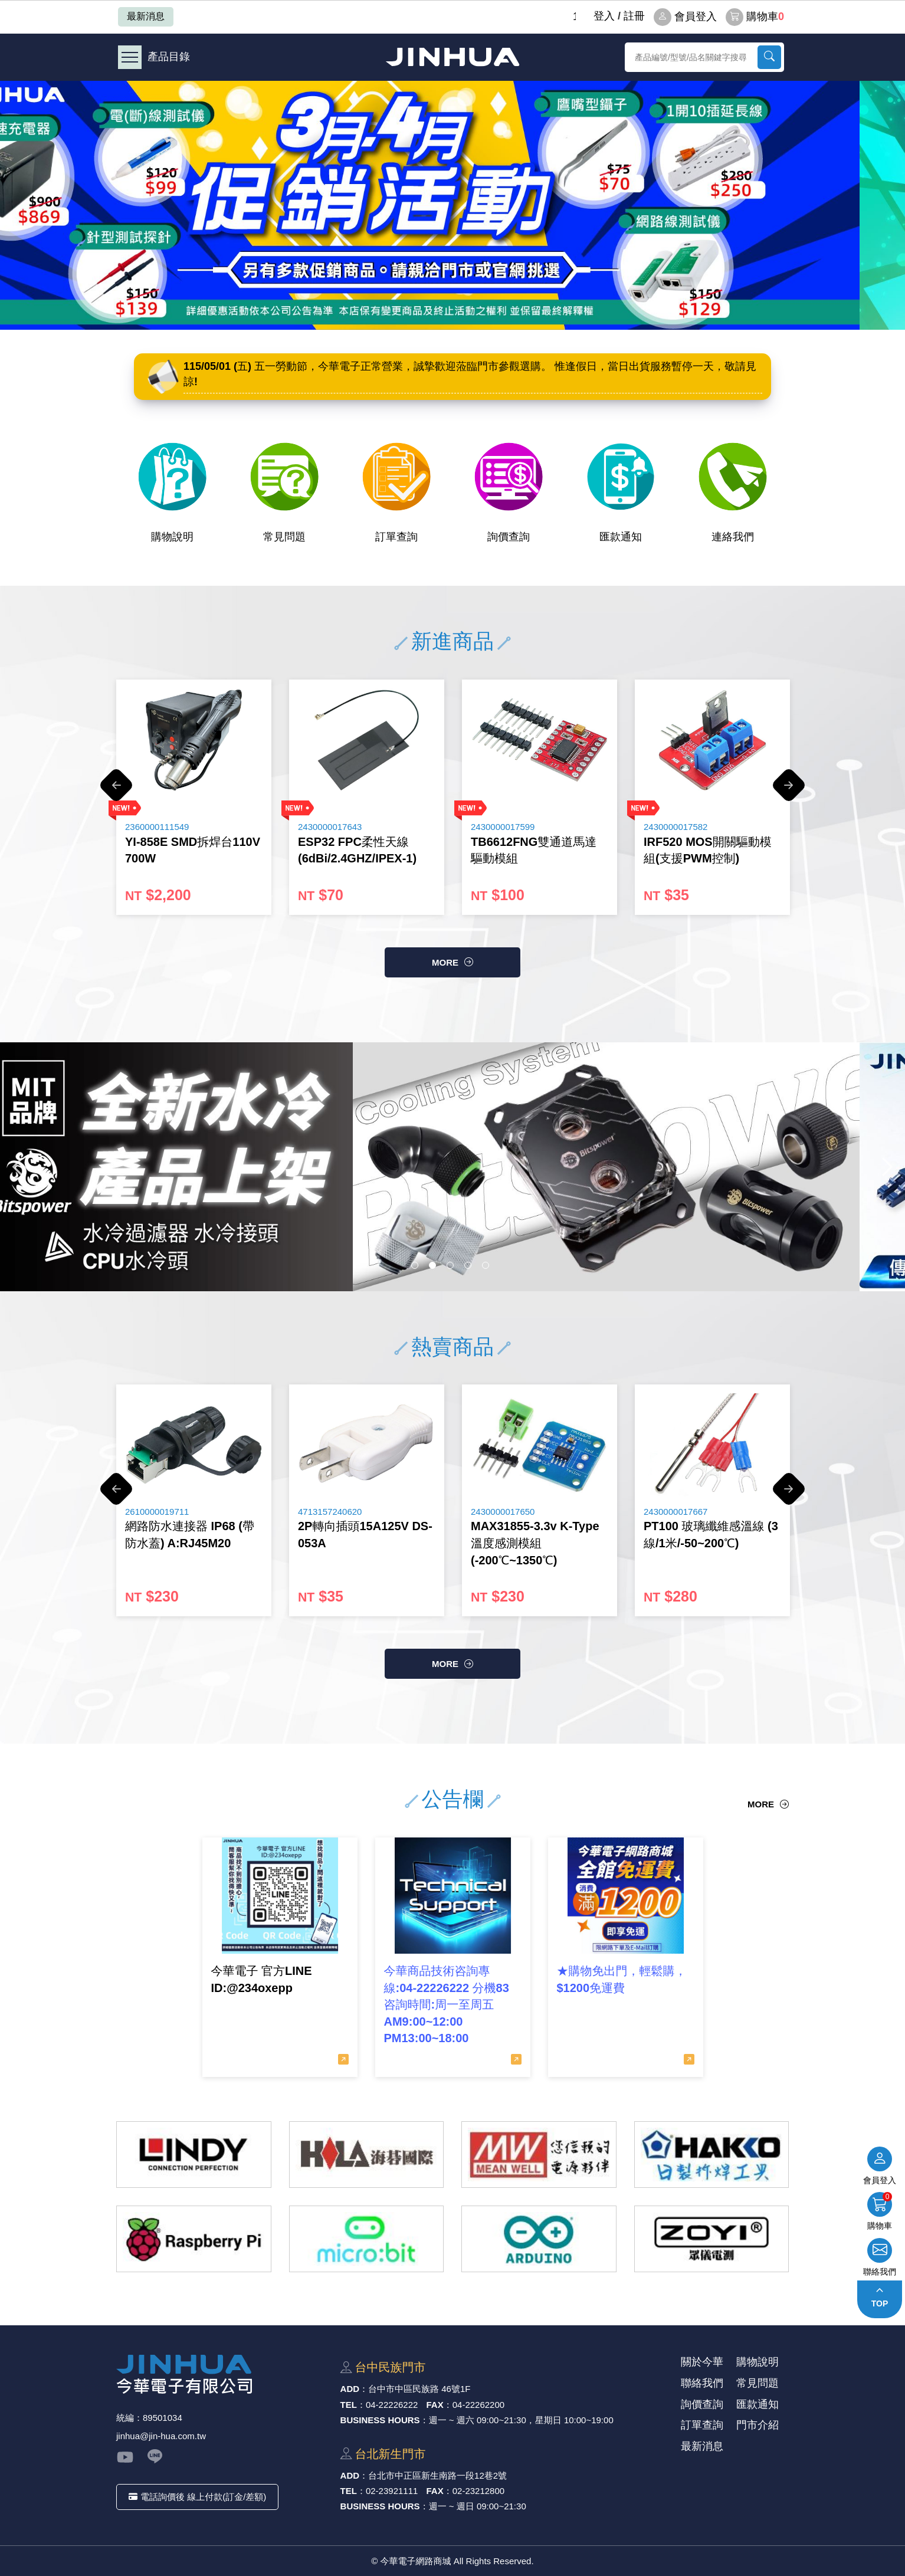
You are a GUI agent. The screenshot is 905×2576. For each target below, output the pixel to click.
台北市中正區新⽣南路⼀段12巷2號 (437, 2475)
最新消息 (146, 16)
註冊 (634, 16)
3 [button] (450, 1265)
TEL (348, 2405)
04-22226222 (392, 2405)
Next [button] (789, 791)
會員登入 (685, 17)
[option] (452, 205)
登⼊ (604, 16)
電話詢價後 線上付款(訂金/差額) (197, 2497)
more (445, 962)
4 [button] (467, 1265)
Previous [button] (116, 791)
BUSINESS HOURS (380, 2420)
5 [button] (485, 1265)
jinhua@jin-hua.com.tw (161, 2436)
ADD (350, 2389)
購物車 (755, 17)
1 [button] (414, 1265)
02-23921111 (392, 2491)
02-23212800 (478, 2491)
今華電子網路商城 (452, 57)
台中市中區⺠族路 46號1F (419, 2389)
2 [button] (432, 1265)
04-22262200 (478, 2405)
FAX (435, 2405)
